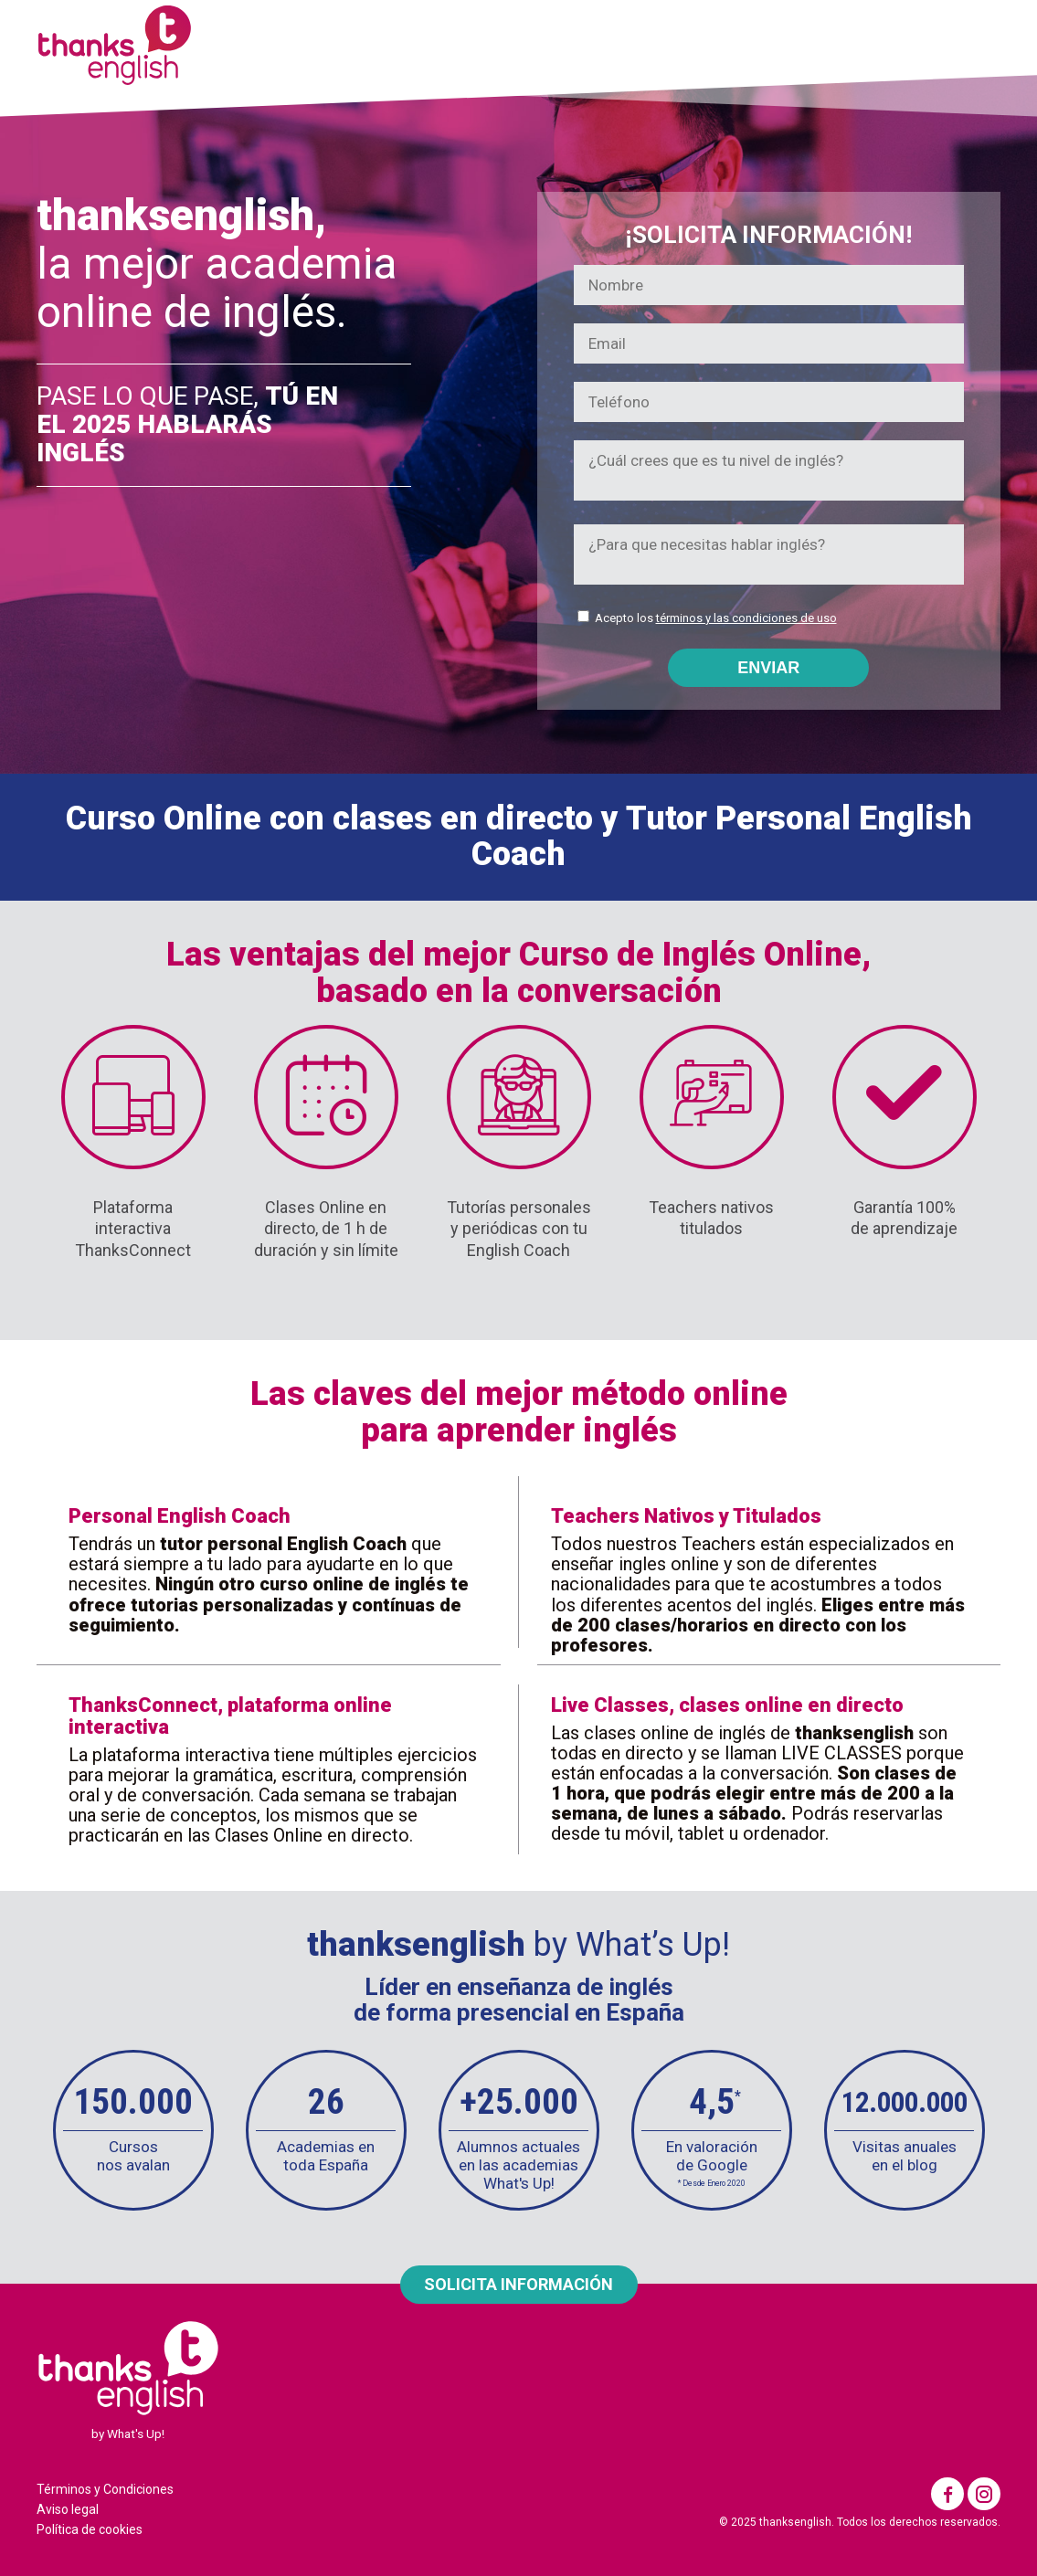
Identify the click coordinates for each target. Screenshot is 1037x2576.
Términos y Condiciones (105, 2489)
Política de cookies (90, 2529)
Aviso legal (68, 2509)
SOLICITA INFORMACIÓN (518, 2284)
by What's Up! (127, 2433)
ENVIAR (768, 668)
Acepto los (716, 618)
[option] (133, 2130)
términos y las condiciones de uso (746, 618)
